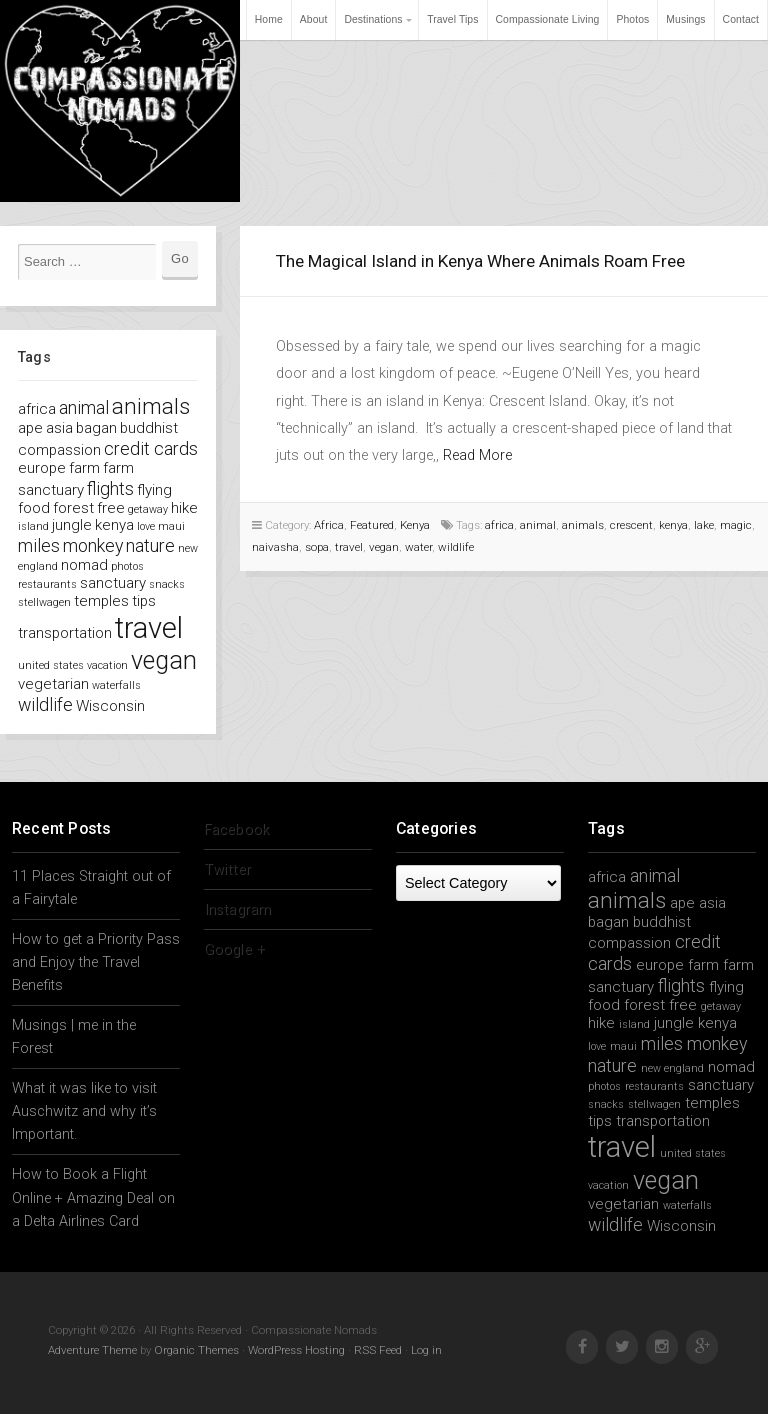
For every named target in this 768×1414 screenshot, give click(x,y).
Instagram (237, 909)
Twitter (227, 869)
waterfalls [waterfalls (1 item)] (116, 685)
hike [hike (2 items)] (184, 508)
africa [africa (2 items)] (37, 409)
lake (704, 525)
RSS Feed (378, 1350)
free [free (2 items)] (111, 508)
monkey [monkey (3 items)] (93, 545)
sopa (317, 547)
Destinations (373, 19)
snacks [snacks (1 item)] (167, 584)
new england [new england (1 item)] (672, 1068)
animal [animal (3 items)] (84, 407)
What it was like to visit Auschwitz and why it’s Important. (84, 1111)
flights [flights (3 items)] (110, 488)
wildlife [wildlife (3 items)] (45, 704)
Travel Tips (452, 19)
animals (583, 525)
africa (499, 525)
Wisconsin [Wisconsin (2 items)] (110, 706)
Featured (372, 525)
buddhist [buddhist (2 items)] (149, 428)
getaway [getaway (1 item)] (148, 509)
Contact (741, 19)
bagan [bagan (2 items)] (96, 428)
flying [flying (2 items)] (154, 490)
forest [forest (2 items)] (73, 508)
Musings (685, 19)
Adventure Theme (92, 1350)
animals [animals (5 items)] (151, 406)
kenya (673, 525)
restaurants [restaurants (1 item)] (47, 584)
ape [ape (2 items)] (30, 428)
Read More (477, 455)
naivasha (275, 547)
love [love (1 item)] (146, 526)
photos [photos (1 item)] (127, 566)
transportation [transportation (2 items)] (65, 633)
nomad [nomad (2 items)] (84, 565)
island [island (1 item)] (33, 526)
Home (269, 19)
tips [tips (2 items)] (144, 601)
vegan (384, 547)
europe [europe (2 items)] (42, 468)
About (314, 19)
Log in (426, 1350)
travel (349, 547)
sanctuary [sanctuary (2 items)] (113, 583)
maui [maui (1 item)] (171, 526)
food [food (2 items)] (34, 508)
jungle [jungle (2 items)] (72, 525)
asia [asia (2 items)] (59, 428)
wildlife (456, 547)
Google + (234, 949)
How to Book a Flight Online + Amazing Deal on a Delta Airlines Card (93, 1197)
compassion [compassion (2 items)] (59, 450)
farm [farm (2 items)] (84, 468)
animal (538, 525)
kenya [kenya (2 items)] (114, 525)
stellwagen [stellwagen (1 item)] (44, 602)
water (418, 547)
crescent (631, 525)
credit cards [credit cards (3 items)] (151, 448)
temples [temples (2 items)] (101, 601)
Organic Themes (196, 1350)
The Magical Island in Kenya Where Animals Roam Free (480, 261)
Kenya (415, 525)
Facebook (236, 829)
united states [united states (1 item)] (51, 665)
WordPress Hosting (296, 1350)
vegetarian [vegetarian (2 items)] (53, 684)
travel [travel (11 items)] (149, 628)
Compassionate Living (548, 19)
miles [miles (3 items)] (39, 545)
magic (736, 525)
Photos (632, 19)
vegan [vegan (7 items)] (164, 660)
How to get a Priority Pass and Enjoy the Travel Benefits (96, 962)
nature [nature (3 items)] (150, 545)
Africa (329, 525)
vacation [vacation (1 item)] (107, 665)
